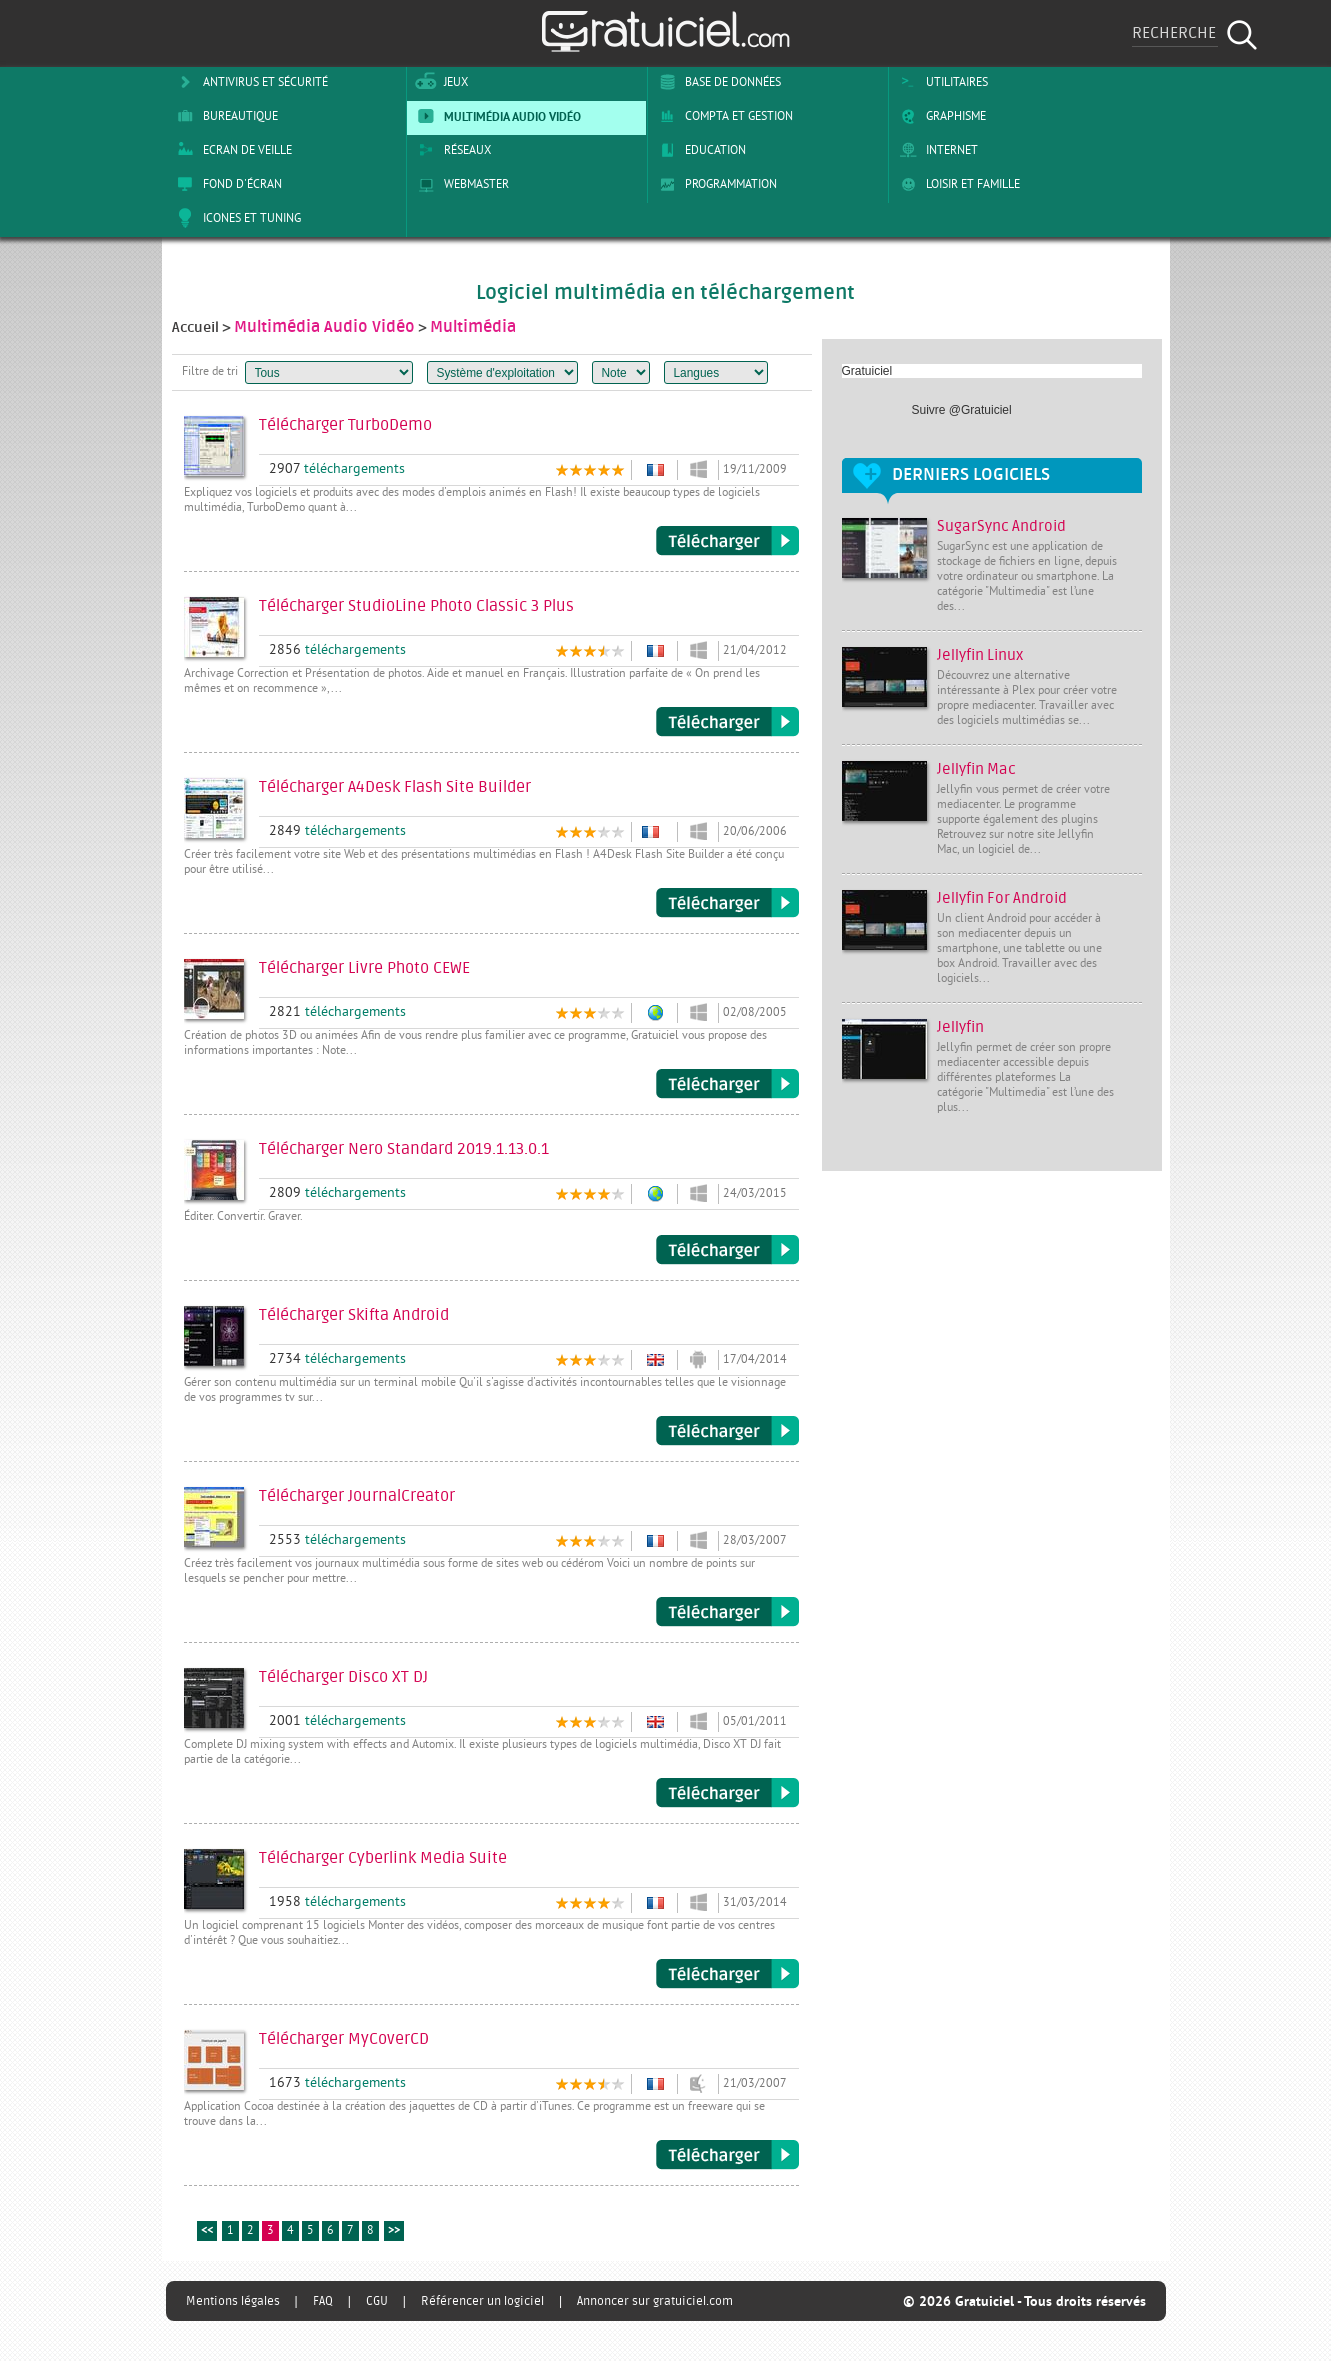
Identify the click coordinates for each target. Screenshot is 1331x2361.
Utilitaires (940, 82)
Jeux (439, 82)
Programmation (714, 184)
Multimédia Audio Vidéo (496, 116)
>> (394, 2231)
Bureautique (224, 116)
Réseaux (451, 150)
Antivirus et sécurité (249, 82)
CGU (377, 2301)
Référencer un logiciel (482, 2301)
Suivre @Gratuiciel (962, 410)
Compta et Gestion (722, 116)
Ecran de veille (231, 150)
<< (207, 2231)
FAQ (323, 2301)
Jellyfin (960, 1027)
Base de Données (716, 82)
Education (699, 150)
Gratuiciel (867, 371)
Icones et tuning (235, 218)
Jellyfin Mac (976, 769)
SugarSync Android (1001, 526)
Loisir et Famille (956, 184)
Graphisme (939, 116)
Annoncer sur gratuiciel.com (655, 2301)
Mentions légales (233, 2301)
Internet (935, 150)
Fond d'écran (226, 184)
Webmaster (460, 184)
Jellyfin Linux (980, 655)
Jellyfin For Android (1002, 898)
